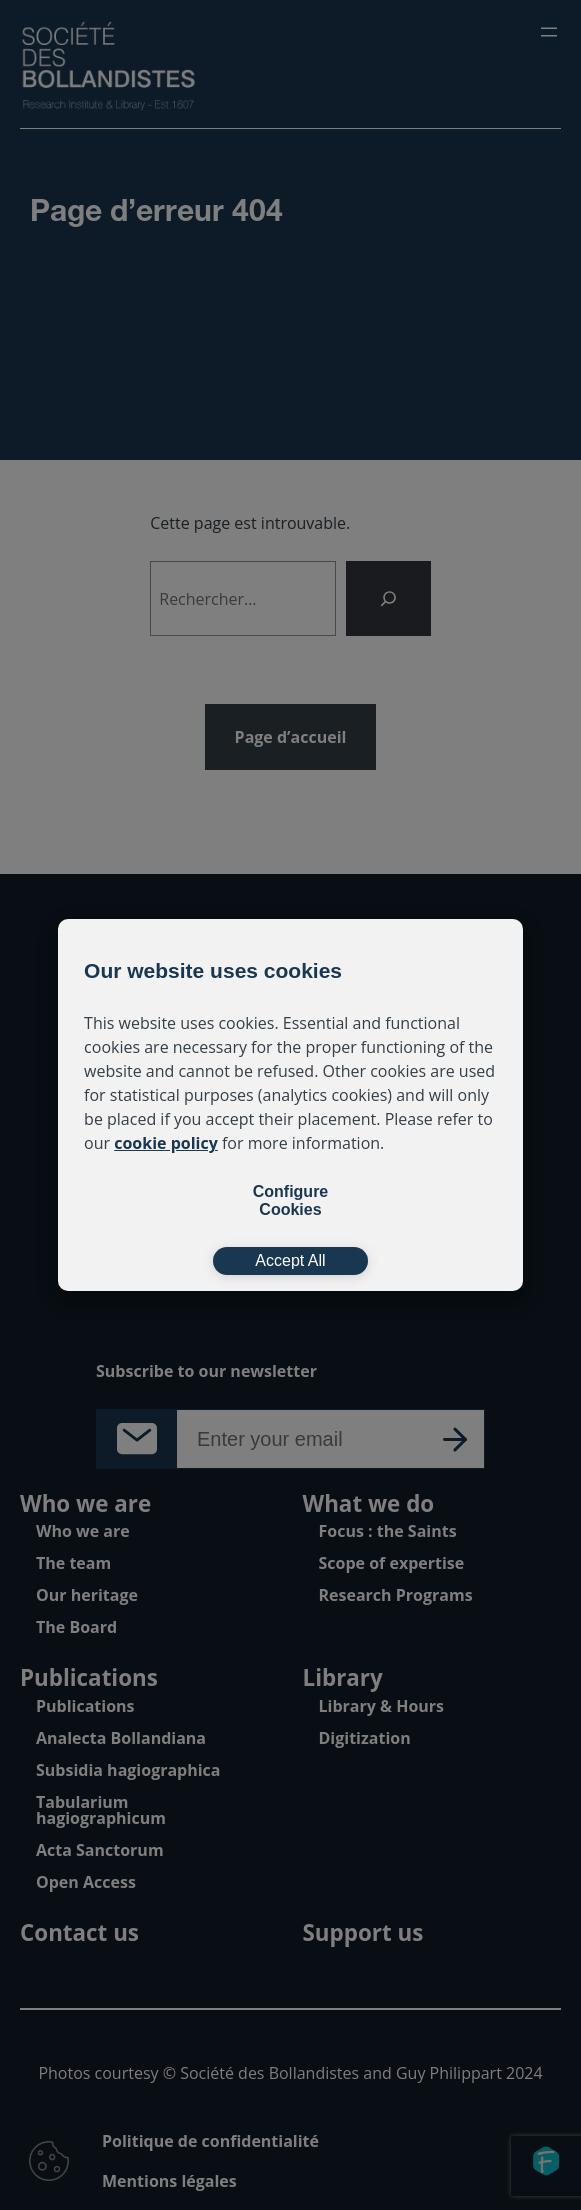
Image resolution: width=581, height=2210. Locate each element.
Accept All (290, 1260)
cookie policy (166, 1143)
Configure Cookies (291, 1200)
